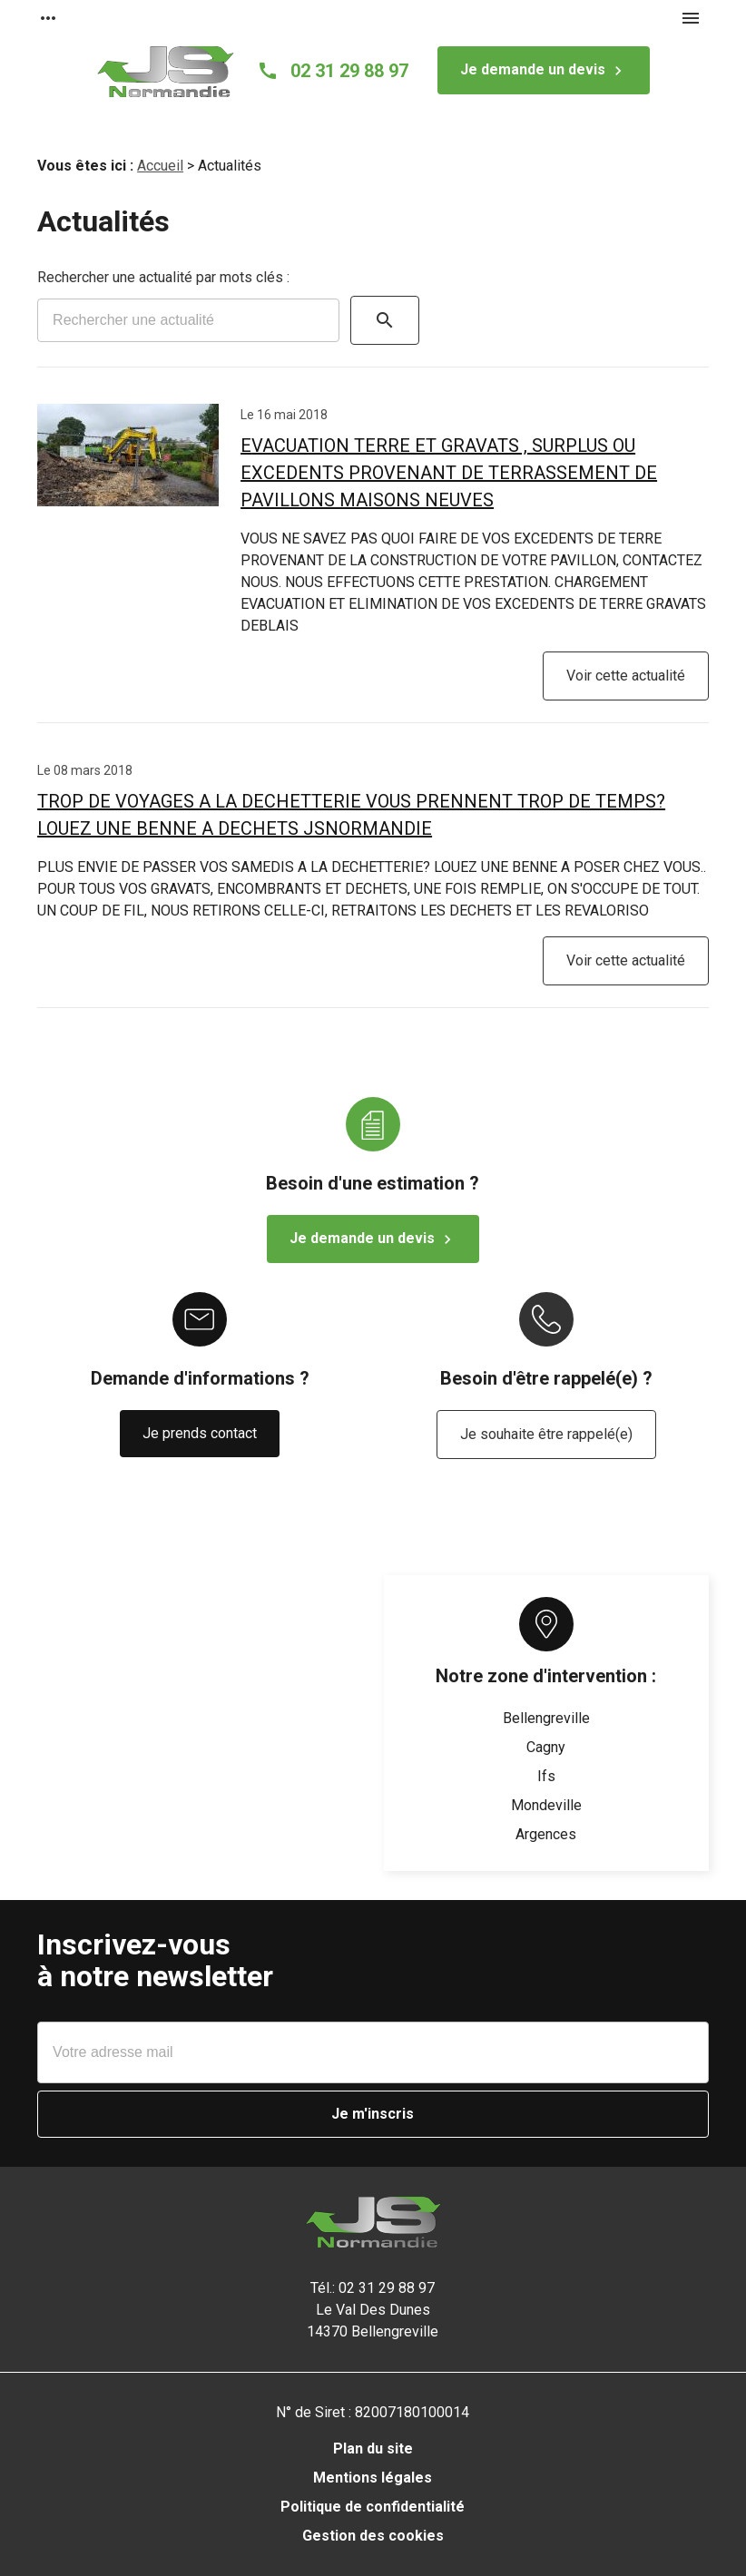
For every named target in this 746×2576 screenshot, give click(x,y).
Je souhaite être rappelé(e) (546, 1434)
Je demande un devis (543, 71)
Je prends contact (199, 1433)
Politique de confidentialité (372, 2506)
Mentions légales (372, 2477)
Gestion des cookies (373, 2535)
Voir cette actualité (625, 675)
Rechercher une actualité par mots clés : (163, 277)
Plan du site (373, 2448)
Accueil (160, 165)
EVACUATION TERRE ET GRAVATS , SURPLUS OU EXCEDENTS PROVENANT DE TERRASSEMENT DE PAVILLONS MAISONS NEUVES (448, 473)
